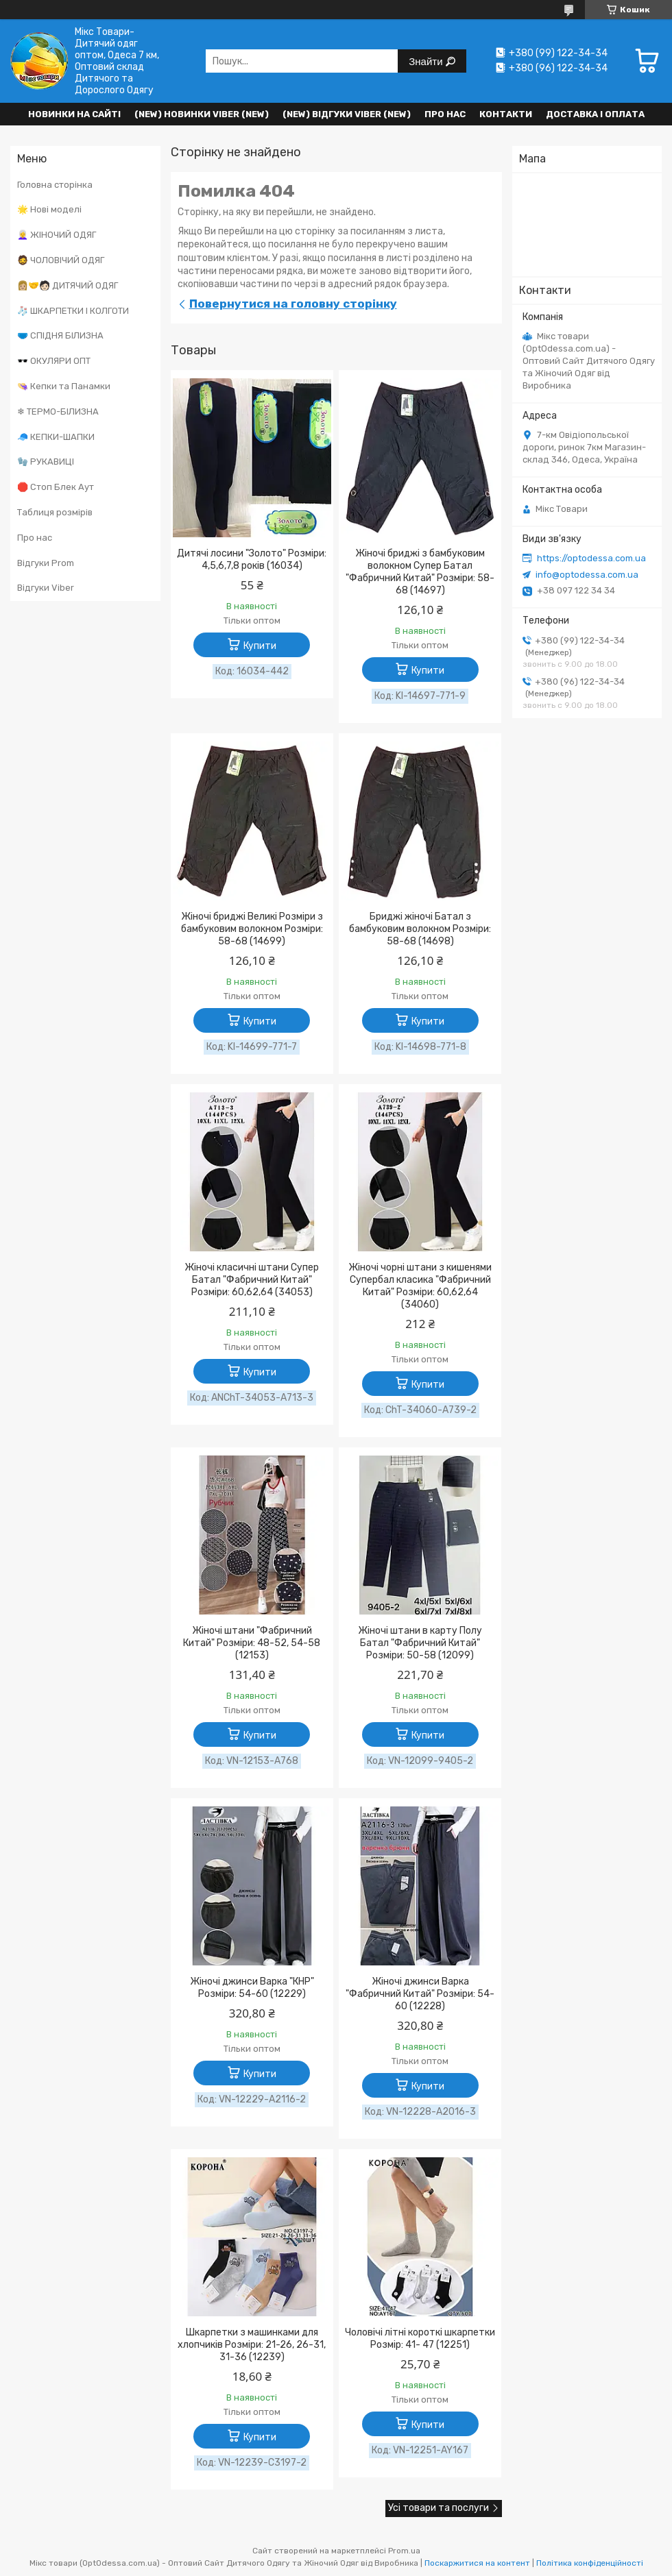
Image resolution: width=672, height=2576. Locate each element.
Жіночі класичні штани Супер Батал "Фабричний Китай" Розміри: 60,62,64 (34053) (251, 1280)
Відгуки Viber (45, 587)
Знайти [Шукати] (427, 61)
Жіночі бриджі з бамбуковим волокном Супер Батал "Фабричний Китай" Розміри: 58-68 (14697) (420, 572)
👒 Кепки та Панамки (63, 386)
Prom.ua (404, 2550)
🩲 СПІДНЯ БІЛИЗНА (60, 335)
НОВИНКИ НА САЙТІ (74, 114)
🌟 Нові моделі (49, 209)
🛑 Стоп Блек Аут (55, 487)
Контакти (505, 114)
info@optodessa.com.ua (587, 574)
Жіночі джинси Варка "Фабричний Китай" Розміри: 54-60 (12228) (420, 1994)
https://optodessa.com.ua (591, 558)
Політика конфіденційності (589, 2563)
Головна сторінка (55, 185)
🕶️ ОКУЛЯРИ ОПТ (54, 361)
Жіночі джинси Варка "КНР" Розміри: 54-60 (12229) (252, 1988)
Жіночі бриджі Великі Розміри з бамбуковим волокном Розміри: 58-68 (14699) (252, 929)
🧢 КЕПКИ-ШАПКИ (56, 437)
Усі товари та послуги (438, 2508)
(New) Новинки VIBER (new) (201, 114)
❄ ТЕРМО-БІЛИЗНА (58, 411)
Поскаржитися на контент (477, 2563)
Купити (259, 646)
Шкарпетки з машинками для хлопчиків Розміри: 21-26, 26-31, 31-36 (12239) (252, 2345)
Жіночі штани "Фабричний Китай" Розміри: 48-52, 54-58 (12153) (251, 1643)
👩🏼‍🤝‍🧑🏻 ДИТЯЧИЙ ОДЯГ (67, 285)
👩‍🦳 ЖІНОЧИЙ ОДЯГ (56, 235)
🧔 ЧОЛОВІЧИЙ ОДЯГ (60, 260)
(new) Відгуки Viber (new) (347, 114)
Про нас (445, 114)
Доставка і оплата (595, 114)
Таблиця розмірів (55, 512)
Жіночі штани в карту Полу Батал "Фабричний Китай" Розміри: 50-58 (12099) (420, 1643)
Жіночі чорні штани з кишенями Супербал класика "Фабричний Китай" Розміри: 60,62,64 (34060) (420, 1286)
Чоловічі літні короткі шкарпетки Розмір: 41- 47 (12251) (420, 2339)
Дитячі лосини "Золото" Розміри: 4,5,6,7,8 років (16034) (251, 560)
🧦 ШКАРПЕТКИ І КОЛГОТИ (73, 311)
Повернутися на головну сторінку (293, 303)
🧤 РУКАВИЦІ (45, 461)
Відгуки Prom (45, 563)
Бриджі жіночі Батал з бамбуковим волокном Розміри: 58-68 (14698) (420, 929)
